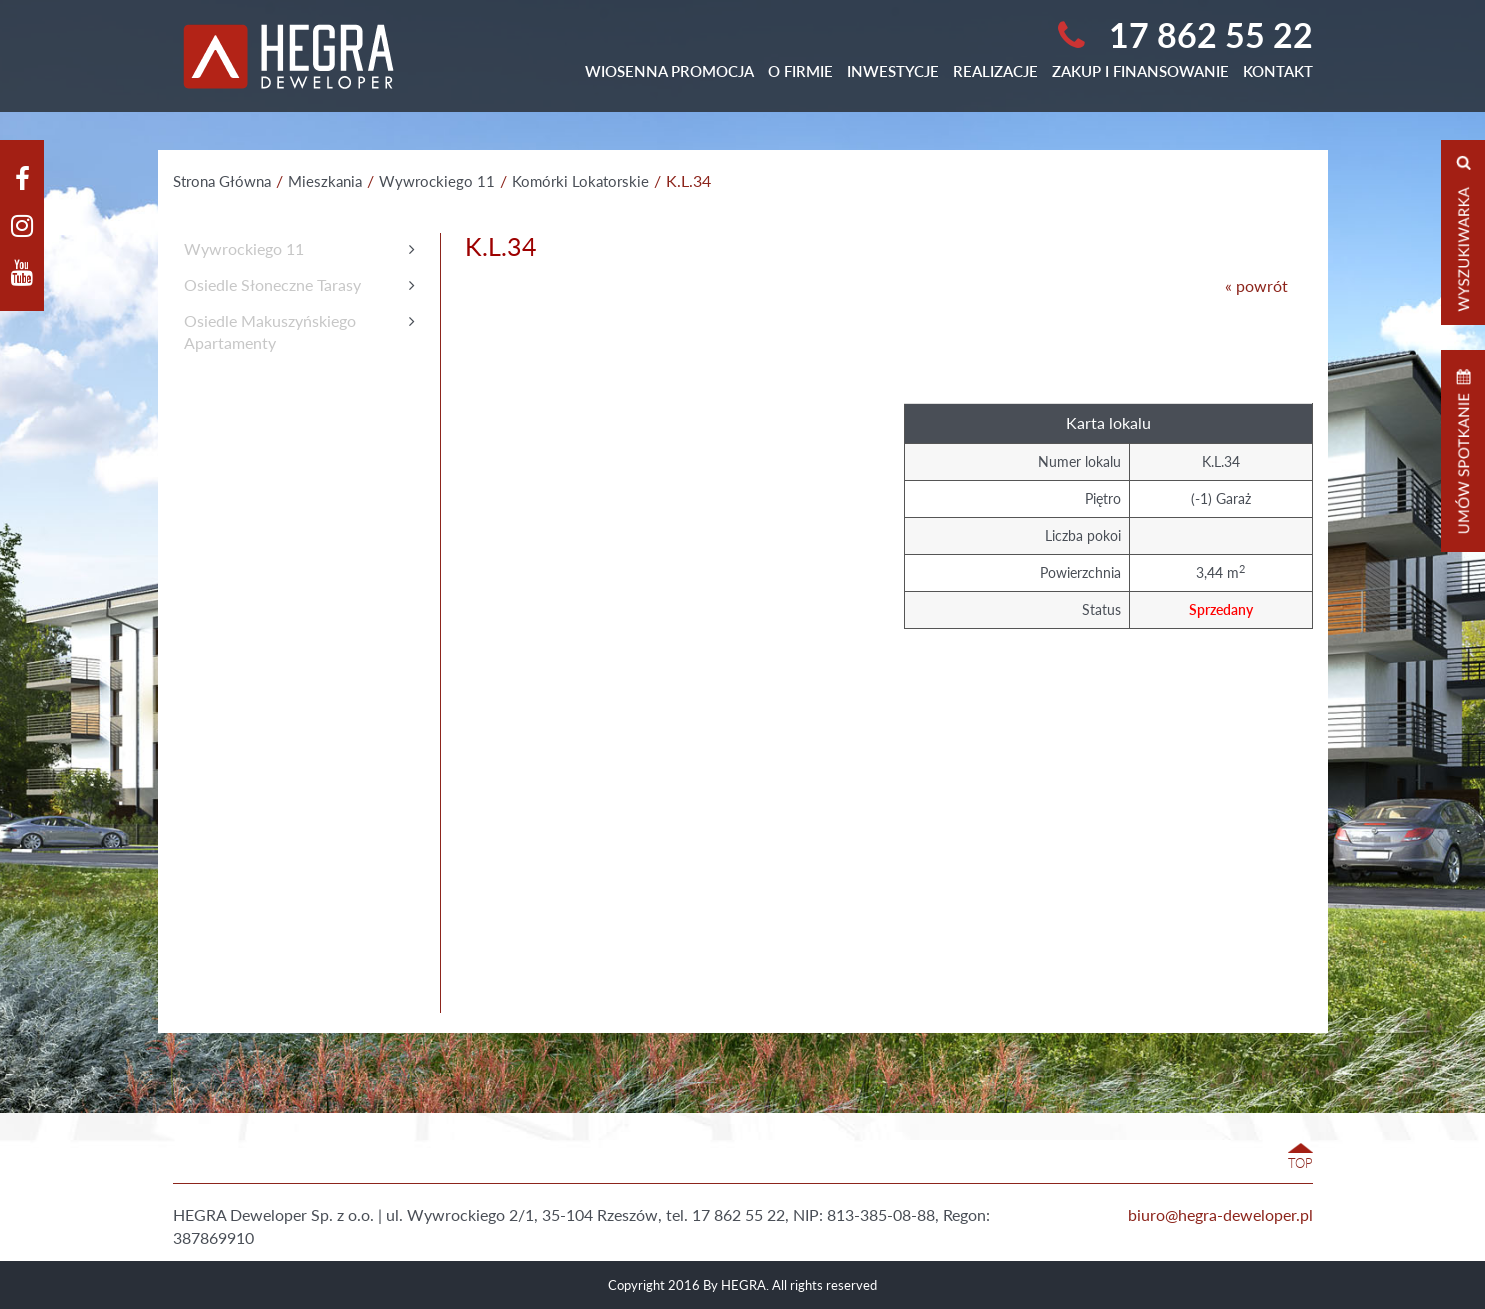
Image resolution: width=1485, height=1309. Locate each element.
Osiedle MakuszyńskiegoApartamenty (270, 332)
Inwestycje (893, 71)
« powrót (1256, 285)
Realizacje (995, 71)
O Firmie (800, 71)
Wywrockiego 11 (244, 248)
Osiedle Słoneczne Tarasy (272, 284)
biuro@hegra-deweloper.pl (1220, 1214)
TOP (1300, 1163)
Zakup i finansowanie (1140, 71)
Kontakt (1278, 71)
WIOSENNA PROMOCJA (669, 71)
